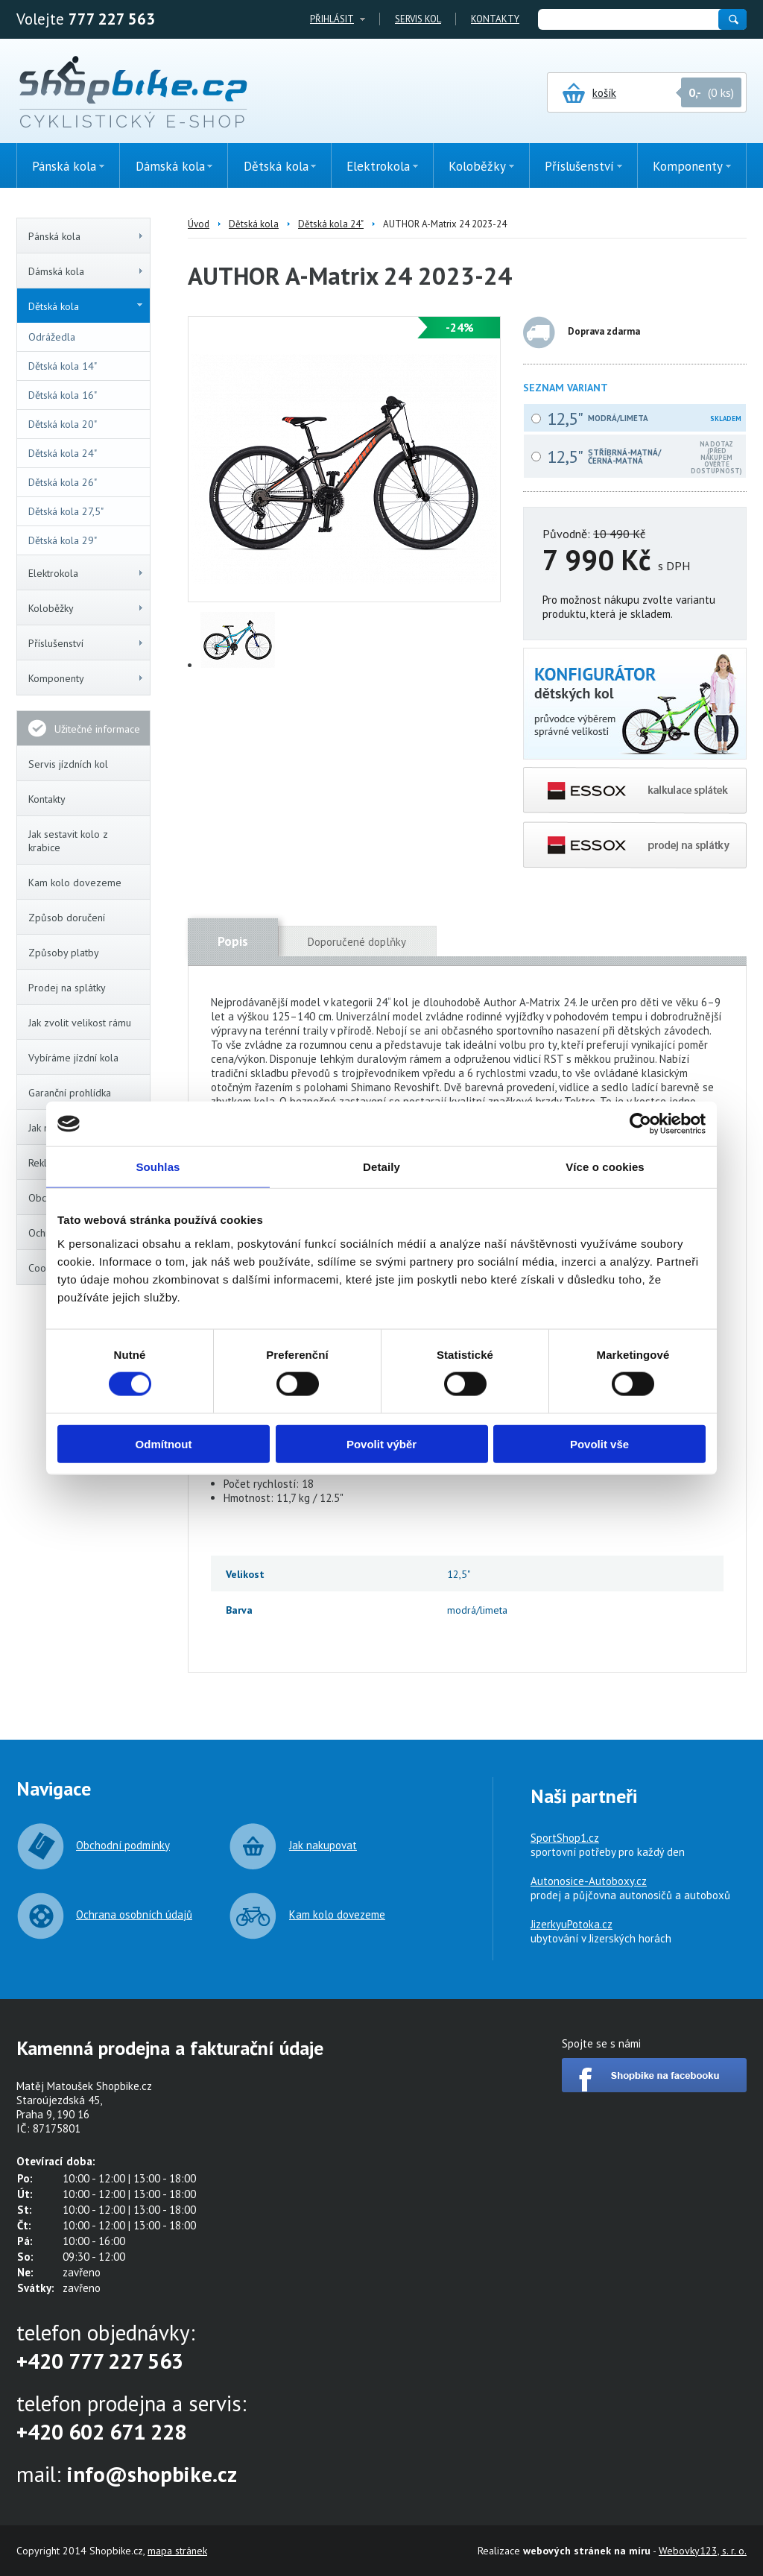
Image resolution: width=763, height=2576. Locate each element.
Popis (233, 941)
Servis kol (418, 19)
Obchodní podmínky (123, 1845)
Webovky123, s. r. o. (703, 2550)
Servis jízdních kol (68, 764)
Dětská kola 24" (62, 453)
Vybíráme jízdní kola (73, 1057)
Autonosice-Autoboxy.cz (589, 1881)
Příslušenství (86, 643)
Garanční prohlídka (69, 1092)
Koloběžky (86, 608)
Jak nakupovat (323, 1845)
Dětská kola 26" (62, 482)
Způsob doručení (66, 917)
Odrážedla (51, 337)
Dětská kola (85, 306)
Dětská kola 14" (62, 366)
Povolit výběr (381, 1443)
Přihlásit (332, 19)
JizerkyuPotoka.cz (571, 1924)
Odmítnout (164, 1443)
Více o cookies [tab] (605, 1167)
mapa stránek (177, 2550)
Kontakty (495, 19)
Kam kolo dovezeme (74, 882)
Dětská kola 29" (62, 540)
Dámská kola (86, 271)
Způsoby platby (63, 952)
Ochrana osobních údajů (134, 1914)
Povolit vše (599, 1443)
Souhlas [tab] (158, 1167)
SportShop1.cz (565, 1838)
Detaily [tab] (381, 1167)
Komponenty (86, 678)
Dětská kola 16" (62, 395)
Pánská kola (86, 236)
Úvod (198, 224)
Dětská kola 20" (62, 424)
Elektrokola (86, 573)
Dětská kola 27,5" (66, 511)
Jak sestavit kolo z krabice (68, 840)
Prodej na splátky (67, 987)
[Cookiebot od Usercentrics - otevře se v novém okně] (640, 1124)
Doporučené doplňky (357, 942)
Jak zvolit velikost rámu (79, 1022)
